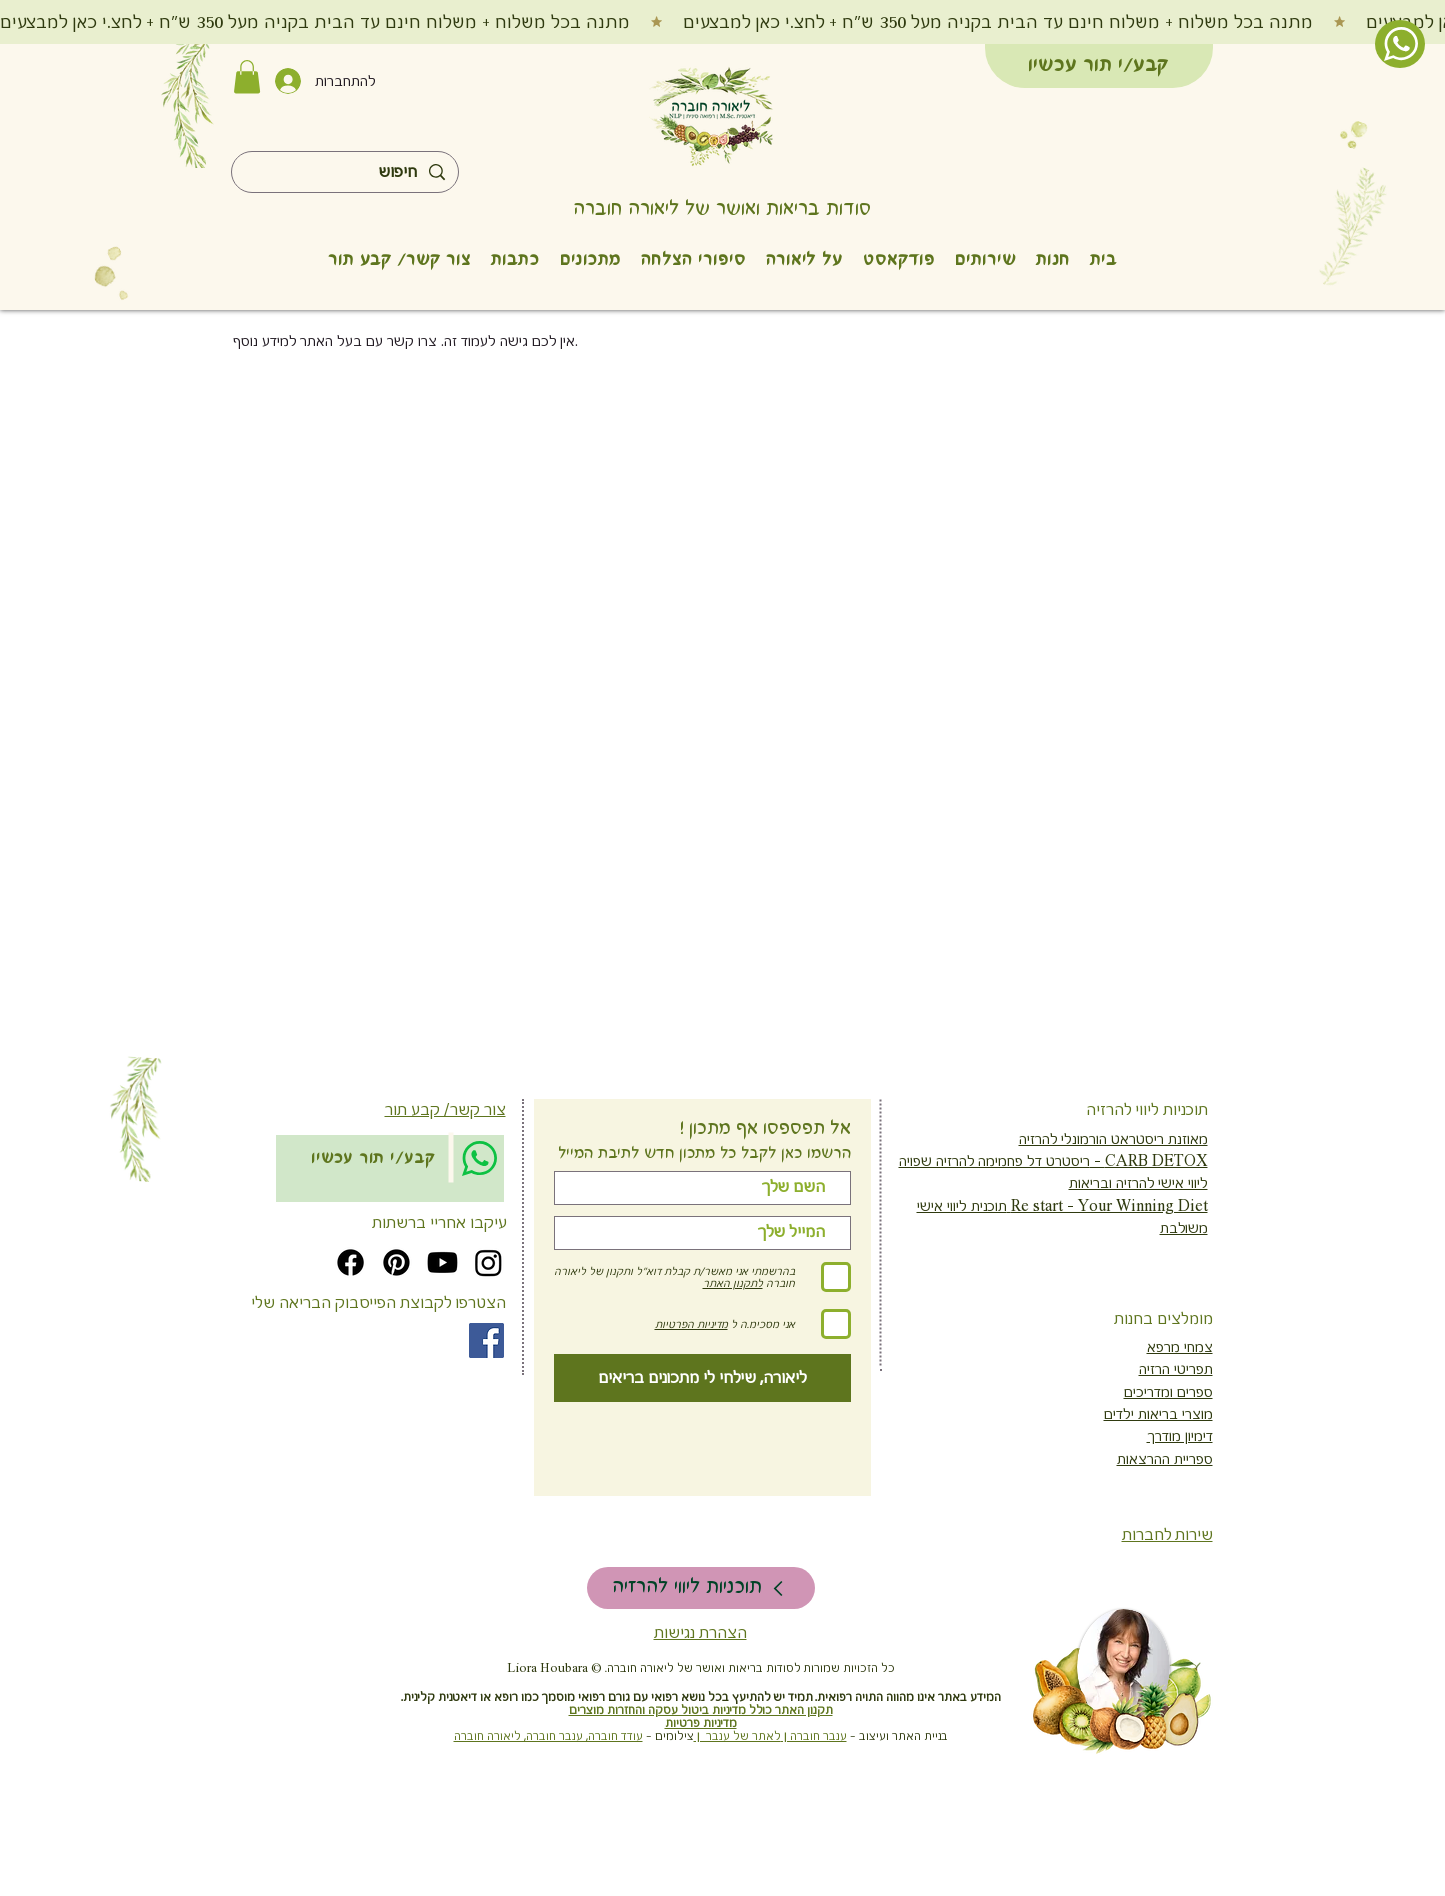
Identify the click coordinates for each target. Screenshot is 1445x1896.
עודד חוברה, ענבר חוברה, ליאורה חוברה (548, 1736)
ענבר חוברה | (814, 1736)
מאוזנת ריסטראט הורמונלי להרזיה (1113, 1139)
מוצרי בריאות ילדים (1158, 1414)
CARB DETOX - (1149, 1161)
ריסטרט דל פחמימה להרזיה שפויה (994, 1161)
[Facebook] (350, 1262)
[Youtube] (442, 1262)
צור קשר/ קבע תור (445, 1110)
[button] (247, 76)
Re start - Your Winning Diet (1107, 1206)
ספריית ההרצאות (1165, 1459)
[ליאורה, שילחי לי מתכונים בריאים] (702, 1378)
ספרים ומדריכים (1168, 1392)
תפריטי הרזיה (1176, 1369)
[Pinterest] (396, 1262)
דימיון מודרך (1180, 1436)
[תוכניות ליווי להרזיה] (701, 1588)
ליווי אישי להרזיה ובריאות (1138, 1183)
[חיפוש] (346, 172)
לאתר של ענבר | (737, 1736)
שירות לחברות (1167, 1535)
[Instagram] (488, 1262)
